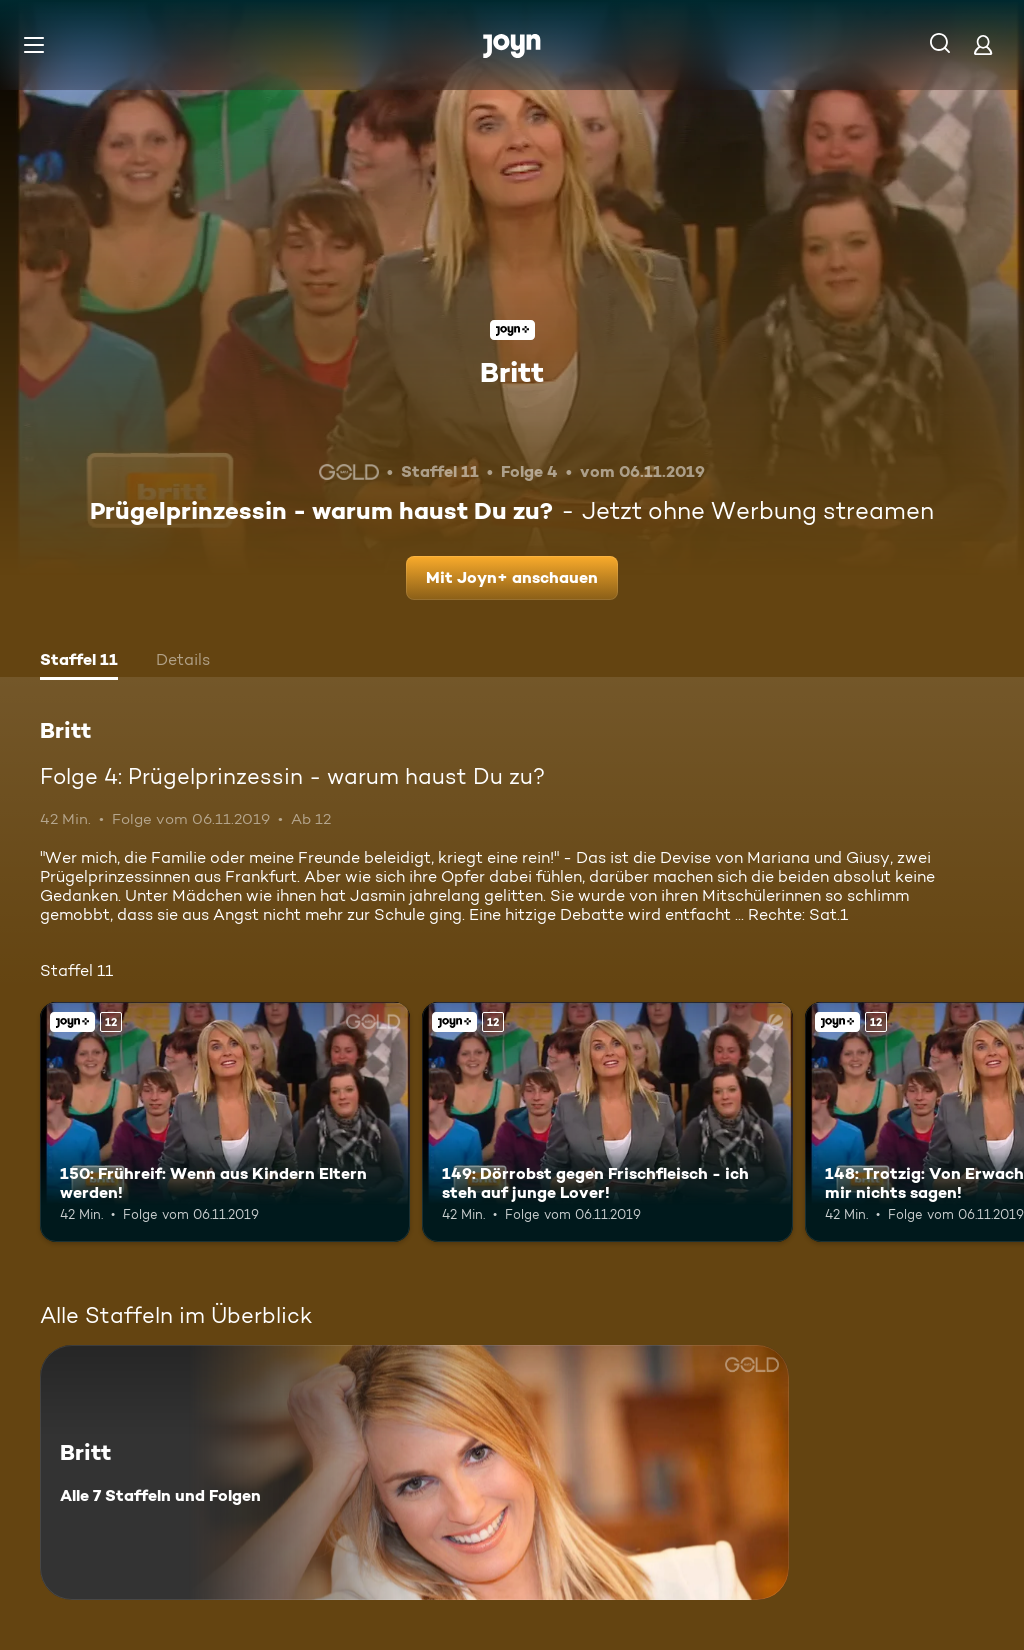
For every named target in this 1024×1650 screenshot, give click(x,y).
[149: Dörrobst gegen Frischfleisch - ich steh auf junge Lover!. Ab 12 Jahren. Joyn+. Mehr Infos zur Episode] (607, 1122)
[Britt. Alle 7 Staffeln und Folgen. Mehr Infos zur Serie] (414, 1472)
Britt (512, 372)
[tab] (79, 662)
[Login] (983, 44)
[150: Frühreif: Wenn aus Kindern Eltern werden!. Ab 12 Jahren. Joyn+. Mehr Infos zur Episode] (225, 1122)
